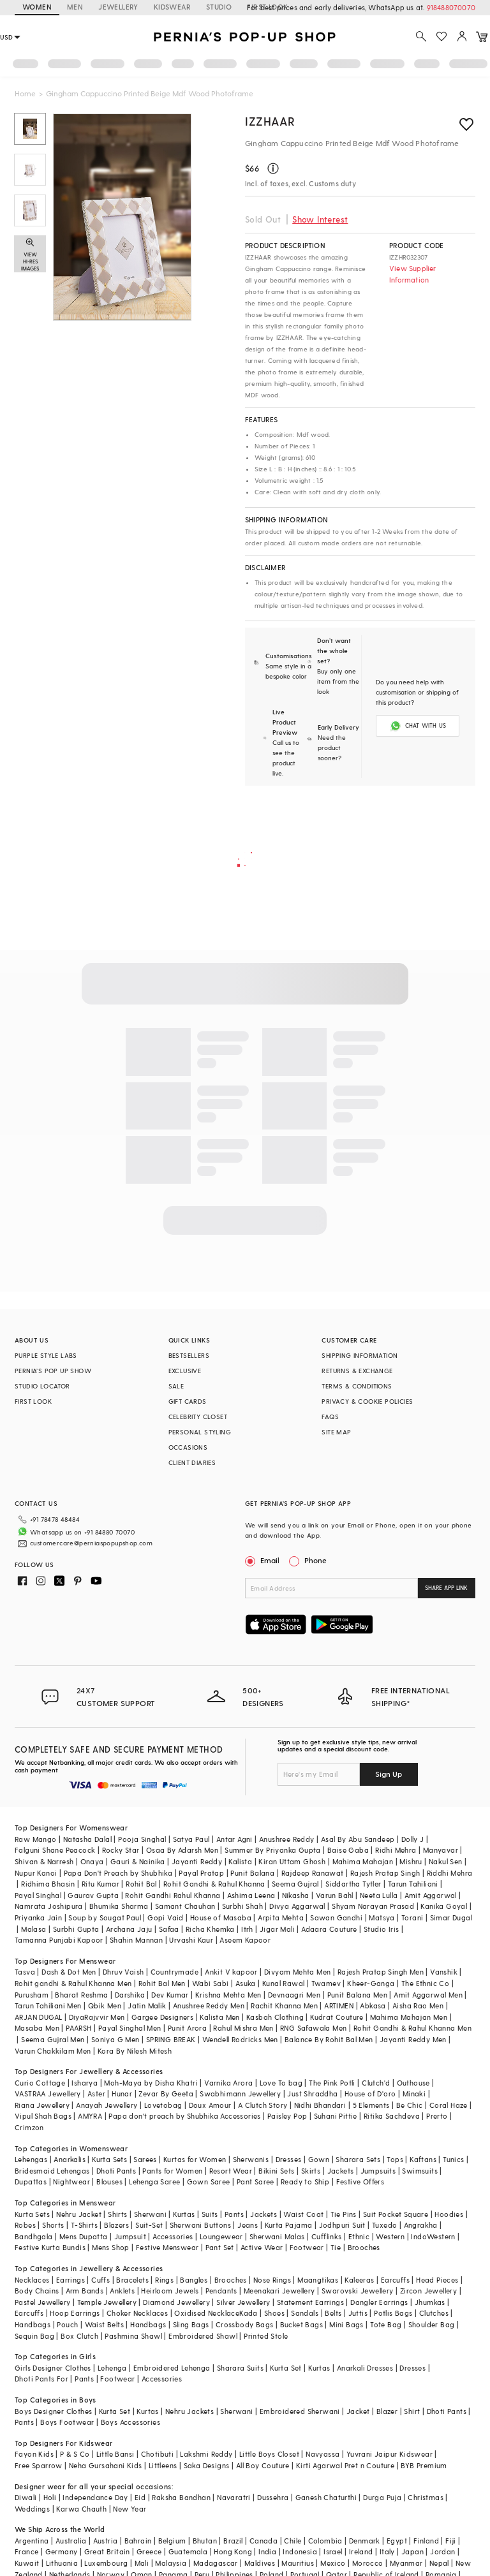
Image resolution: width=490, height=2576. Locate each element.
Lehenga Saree (154, 2181)
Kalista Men (219, 2017)
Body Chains (37, 2290)
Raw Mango (36, 1839)
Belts (333, 2313)
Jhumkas (430, 2302)
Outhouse (413, 2083)
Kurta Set (286, 2368)
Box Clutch (79, 2336)
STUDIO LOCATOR (42, 1386)
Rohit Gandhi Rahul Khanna (172, 1895)
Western (390, 2236)
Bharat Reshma (81, 1995)
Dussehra (272, 2497)
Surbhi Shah (242, 1906)
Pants (234, 2214)
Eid (140, 2497)
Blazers (116, 2225)
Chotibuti (157, 2454)
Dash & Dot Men (68, 1972)
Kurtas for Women (194, 2159)
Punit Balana (252, 1873)
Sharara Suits (240, 2368)
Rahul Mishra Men (243, 2028)
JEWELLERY (118, 7)
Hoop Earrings (75, 2313)
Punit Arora (187, 2028)
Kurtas (184, 2214)
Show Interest (320, 219)
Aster (96, 2093)
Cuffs (100, 2280)
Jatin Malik (147, 2005)
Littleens (163, 2465)
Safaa (169, 1929)
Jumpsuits (378, 2171)
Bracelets (132, 2280)
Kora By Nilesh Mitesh (135, 2051)
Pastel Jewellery (42, 2302)
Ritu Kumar (100, 1884)
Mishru (410, 1861)
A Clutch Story (263, 2105)
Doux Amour (210, 2105)
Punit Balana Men (357, 1995)
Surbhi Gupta (76, 1929)
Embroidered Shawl (202, 2336)
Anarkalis (69, 2159)
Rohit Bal (141, 1884)
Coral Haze (448, 2105)
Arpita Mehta (281, 1917)
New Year (129, 2509)
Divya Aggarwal (297, 1906)
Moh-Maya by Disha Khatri (151, 2083)
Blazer (386, 2411)
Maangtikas (317, 2280)
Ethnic (358, 2236)
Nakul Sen (446, 1861)
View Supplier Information (412, 274)
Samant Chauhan (185, 1906)
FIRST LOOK (33, 1401)
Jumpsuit (130, 2236)
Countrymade (174, 1972)
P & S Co (74, 2454)
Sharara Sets (358, 2159)
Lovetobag (163, 2105)
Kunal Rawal (283, 1983)
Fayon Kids (34, 2454)
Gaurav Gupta (93, 1895)
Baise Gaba (348, 1850)
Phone (314, 1560)
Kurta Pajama (289, 2225)
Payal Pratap (201, 1873)
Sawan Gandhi (336, 1917)
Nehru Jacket (78, 2214)
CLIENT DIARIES (192, 1462)
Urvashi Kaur (191, 1940)
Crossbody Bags (245, 2324)
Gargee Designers (162, 2017)
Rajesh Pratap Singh (385, 1873)
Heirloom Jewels (169, 2290)
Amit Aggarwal (431, 1895)
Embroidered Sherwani (300, 2411)
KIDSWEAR (172, 7)
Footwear (307, 2247)
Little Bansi (115, 2454)
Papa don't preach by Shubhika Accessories (184, 2116)
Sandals (304, 2313)
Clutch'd (376, 2083)
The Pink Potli (332, 2083)
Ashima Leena (251, 1895)
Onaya (92, 1861)
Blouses (109, 2181)
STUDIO (219, 7)
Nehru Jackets (189, 2411)
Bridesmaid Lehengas (52, 2171)
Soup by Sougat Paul (104, 1917)
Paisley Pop (287, 2116)
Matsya (381, 1917)
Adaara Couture (329, 1929)
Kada (248, 2313)
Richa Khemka (210, 1929)
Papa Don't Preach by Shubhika (118, 1873)
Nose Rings (272, 2280)
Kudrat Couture (337, 2017)
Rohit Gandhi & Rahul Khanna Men (412, 2028)
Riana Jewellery (42, 2105)
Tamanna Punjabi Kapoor (59, 1940)
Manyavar (440, 1850)
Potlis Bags (393, 2313)
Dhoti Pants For (41, 2378)
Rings (164, 2280)
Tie (335, 2247)
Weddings (32, 2509)
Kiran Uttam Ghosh (291, 1861)
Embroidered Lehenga (172, 2368)
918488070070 (451, 7)
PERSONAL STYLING (199, 1432)
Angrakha (421, 2225)
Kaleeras (359, 2280)
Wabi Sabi (210, 1983)
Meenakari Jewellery (279, 2290)
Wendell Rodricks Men (240, 2039)
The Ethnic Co (425, 1983)
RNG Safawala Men (313, 2028)
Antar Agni (234, 1839)
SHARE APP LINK (446, 1587)
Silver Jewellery (243, 2302)
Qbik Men (104, 2005)
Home (25, 93)
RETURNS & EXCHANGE (357, 1370)
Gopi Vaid (165, 1917)
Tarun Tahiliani (413, 1884)
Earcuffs (395, 2280)
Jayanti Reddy (197, 1861)
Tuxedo (384, 2225)
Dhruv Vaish (123, 1972)
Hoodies (448, 2214)
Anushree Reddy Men (208, 2005)
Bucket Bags (301, 2324)
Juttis (358, 2313)
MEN (75, 7)
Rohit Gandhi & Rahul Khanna (214, 1884)
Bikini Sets (276, 2171)
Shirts (117, 2214)
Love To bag (281, 2083)
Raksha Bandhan (181, 2497)
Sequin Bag (34, 2336)
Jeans (247, 2225)
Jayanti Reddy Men (413, 2039)
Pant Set (219, 2247)
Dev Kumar (170, 1995)
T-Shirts (84, 2225)
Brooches (364, 2247)
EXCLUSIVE (185, 1370)
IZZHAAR (270, 121)
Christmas (425, 2497)
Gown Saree (208, 2181)
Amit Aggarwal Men (428, 1995)
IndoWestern (433, 2236)
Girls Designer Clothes (53, 2368)
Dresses (289, 2159)
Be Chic (409, 2105)
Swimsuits (420, 2171)
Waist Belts (104, 2324)
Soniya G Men (115, 2039)
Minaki (414, 2093)
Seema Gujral (295, 1884)
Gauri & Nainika (137, 1861)
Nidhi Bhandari (320, 2105)
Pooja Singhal (142, 1839)
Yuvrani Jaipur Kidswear (389, 2454)
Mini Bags (346, 2324)
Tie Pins (343, 2214)
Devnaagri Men (294, 1995)
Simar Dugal (451, 1917)
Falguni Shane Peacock (55, 1850)
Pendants (221, 2290)
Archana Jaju (129, 1929)
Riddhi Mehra (450, 1873)
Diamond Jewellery (176, 2302)
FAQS (330, 1416)
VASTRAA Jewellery (48, 2093)
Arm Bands (85, 2290)
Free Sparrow (39, 2465)
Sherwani (150, 2214)
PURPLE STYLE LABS (46, 1355)
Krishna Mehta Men (228, 1995)
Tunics (453, 2159)
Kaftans (423, 2159)
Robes (25, 2225)
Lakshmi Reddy (206, 2454)
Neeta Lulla (378, 1895)
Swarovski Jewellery (358, 2290)
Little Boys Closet (269, 2454)
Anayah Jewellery (106, 2105)
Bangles (193, 2280)
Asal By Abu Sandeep (358, 1839)
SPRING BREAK (171, 2039)
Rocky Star (121, 1850)
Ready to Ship (305, 2181)
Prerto (436, 2116)
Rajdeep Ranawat (312, 1873)
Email (263, 1560)
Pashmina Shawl (133, 2336)
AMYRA (90, 2116)
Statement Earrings (310, 2302)
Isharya (84, 2083)
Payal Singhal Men (129, 2028)
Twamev (326, 1983)
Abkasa (372, 2005)
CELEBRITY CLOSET (197, 1416)
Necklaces (32, 2280)
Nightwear (71, 2181)
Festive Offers (360, 2181)
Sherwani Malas (277, 2236)
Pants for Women (172, 2171)
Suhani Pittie (335, 2116)
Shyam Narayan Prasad (373, 1906)
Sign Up (388, 1773)
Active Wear (262, 2247)
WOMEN (37, 7)
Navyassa (322, 2454)
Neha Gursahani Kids (105, 2465)
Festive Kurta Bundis (50, 2247)
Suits (210, 2214)
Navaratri (234, 2497)
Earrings (70, 2280)
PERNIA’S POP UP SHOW (53, 1370)
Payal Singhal (38, 1895)
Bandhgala (34, 2236)
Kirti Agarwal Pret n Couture (345, 2465)
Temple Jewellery (107, 2302)
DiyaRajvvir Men (97, 2017)
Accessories (172, 2236)
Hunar (122, 2093)
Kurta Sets (109, 2159)
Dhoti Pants (116, 2171)
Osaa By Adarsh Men (182, 1850)
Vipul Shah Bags (43, 2116)
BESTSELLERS (188, 1355)
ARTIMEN (338, 2005)
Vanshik (443, 1972)
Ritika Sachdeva (392, 2116)
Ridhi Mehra (395, 1850)
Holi (50, 2497)
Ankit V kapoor (231, 1972)
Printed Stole (266, 2336)
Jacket (357, 2411)
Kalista (240, 1861)
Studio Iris (381, 1929)
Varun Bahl (334, 1895)
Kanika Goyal (443, 1906)
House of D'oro (370, 2093)
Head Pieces (437, 2280)
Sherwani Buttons (200, 2225)
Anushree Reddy (287, 1839)
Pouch (67, 2324)
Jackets (340, 2171)
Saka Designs (207, 2465)
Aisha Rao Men (417, 2005)
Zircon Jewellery (428, 2290)
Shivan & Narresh (44, 1861)
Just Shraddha (312, 2093)
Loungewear (221, 2236)
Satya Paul (191, 1839)
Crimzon (29, 2127)
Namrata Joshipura (49, 1906)
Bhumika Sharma (119, 1906)
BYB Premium (424, 2465)
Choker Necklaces (137, 2313)
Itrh (247, 1929)
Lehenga (112, 2368)
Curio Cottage (40, 2083)
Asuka (245, 1983)
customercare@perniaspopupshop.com (91, 1543)
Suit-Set (149, 2225)
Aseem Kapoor (245, 1940)
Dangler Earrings (379, 2302)
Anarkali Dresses (365, 2368)
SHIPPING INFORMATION (359, 1355)
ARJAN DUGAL (38, 2017)
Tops (395, 2159)
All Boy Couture (263, 2465)
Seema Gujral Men (52, 2039)
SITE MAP (336, 1432)
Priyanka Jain (38, 1917)
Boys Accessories (130, 2422)
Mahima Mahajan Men (408, 2017)
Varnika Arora (228, 2083)
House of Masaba (220, 1917)
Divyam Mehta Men (297, 1972)
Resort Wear (230, 2171)
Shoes (274, 2313)
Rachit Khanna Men (284, 2005)
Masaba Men (37, 2028)
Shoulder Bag (431, 2324)
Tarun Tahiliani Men (48, 2005)
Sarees (144, 2159)
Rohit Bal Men (162, 1983)
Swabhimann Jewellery (240, 2093)
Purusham (31, 1995)
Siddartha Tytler (353, 1884)
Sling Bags (191, 2324)
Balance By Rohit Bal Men (329, 2039)
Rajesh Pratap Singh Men (381, 1972)
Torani (412, 1917)
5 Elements (371, 2105)
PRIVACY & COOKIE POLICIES (367, 1401)
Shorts (53, 2225)
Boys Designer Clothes (53, 2411)
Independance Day (95, 2497)
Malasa (33, 1929)
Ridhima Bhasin (48, 1884)
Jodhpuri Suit (342, 2225)
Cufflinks (326, 2236)
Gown (319, 2159)
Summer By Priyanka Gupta (273, 1850)
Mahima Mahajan (363, 1861)
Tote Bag (385, 2324)
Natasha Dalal (87, 1839)
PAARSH (78, 2028)
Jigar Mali (277, 1929)
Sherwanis (251, 2159)
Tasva (25, 1972)
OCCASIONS (188, 1447)
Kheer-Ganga (370, 1983)
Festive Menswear (167, 2247)
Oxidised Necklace (206, 2313)
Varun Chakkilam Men (53, 2051)
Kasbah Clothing (275, 2017)
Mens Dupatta (83, 2236)
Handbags (32, 2324)
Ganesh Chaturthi (326, 2497)
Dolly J (412, 1839)
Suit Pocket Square (395, 2214)
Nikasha (295, 1895)
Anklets (122, 2290)
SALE (176, 1386)
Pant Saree (255, 2181)
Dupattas (31, 2181)
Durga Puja (382, 2497)
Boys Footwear (67, 2422)
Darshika (130, 1995)
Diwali (25, 2497)
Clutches (434, 2313)
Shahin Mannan (136, 1940)
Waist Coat (303, 2214)
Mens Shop (111, 2247)
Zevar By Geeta (165, 2093)
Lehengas (31, 2159)
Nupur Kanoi (36, 1873)
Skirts (310, 2171)
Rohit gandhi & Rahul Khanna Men (73, 1983)
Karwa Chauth (81, 2509)
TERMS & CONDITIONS (357, 1386)
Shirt (412, 2411)
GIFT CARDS (187, 1401)
